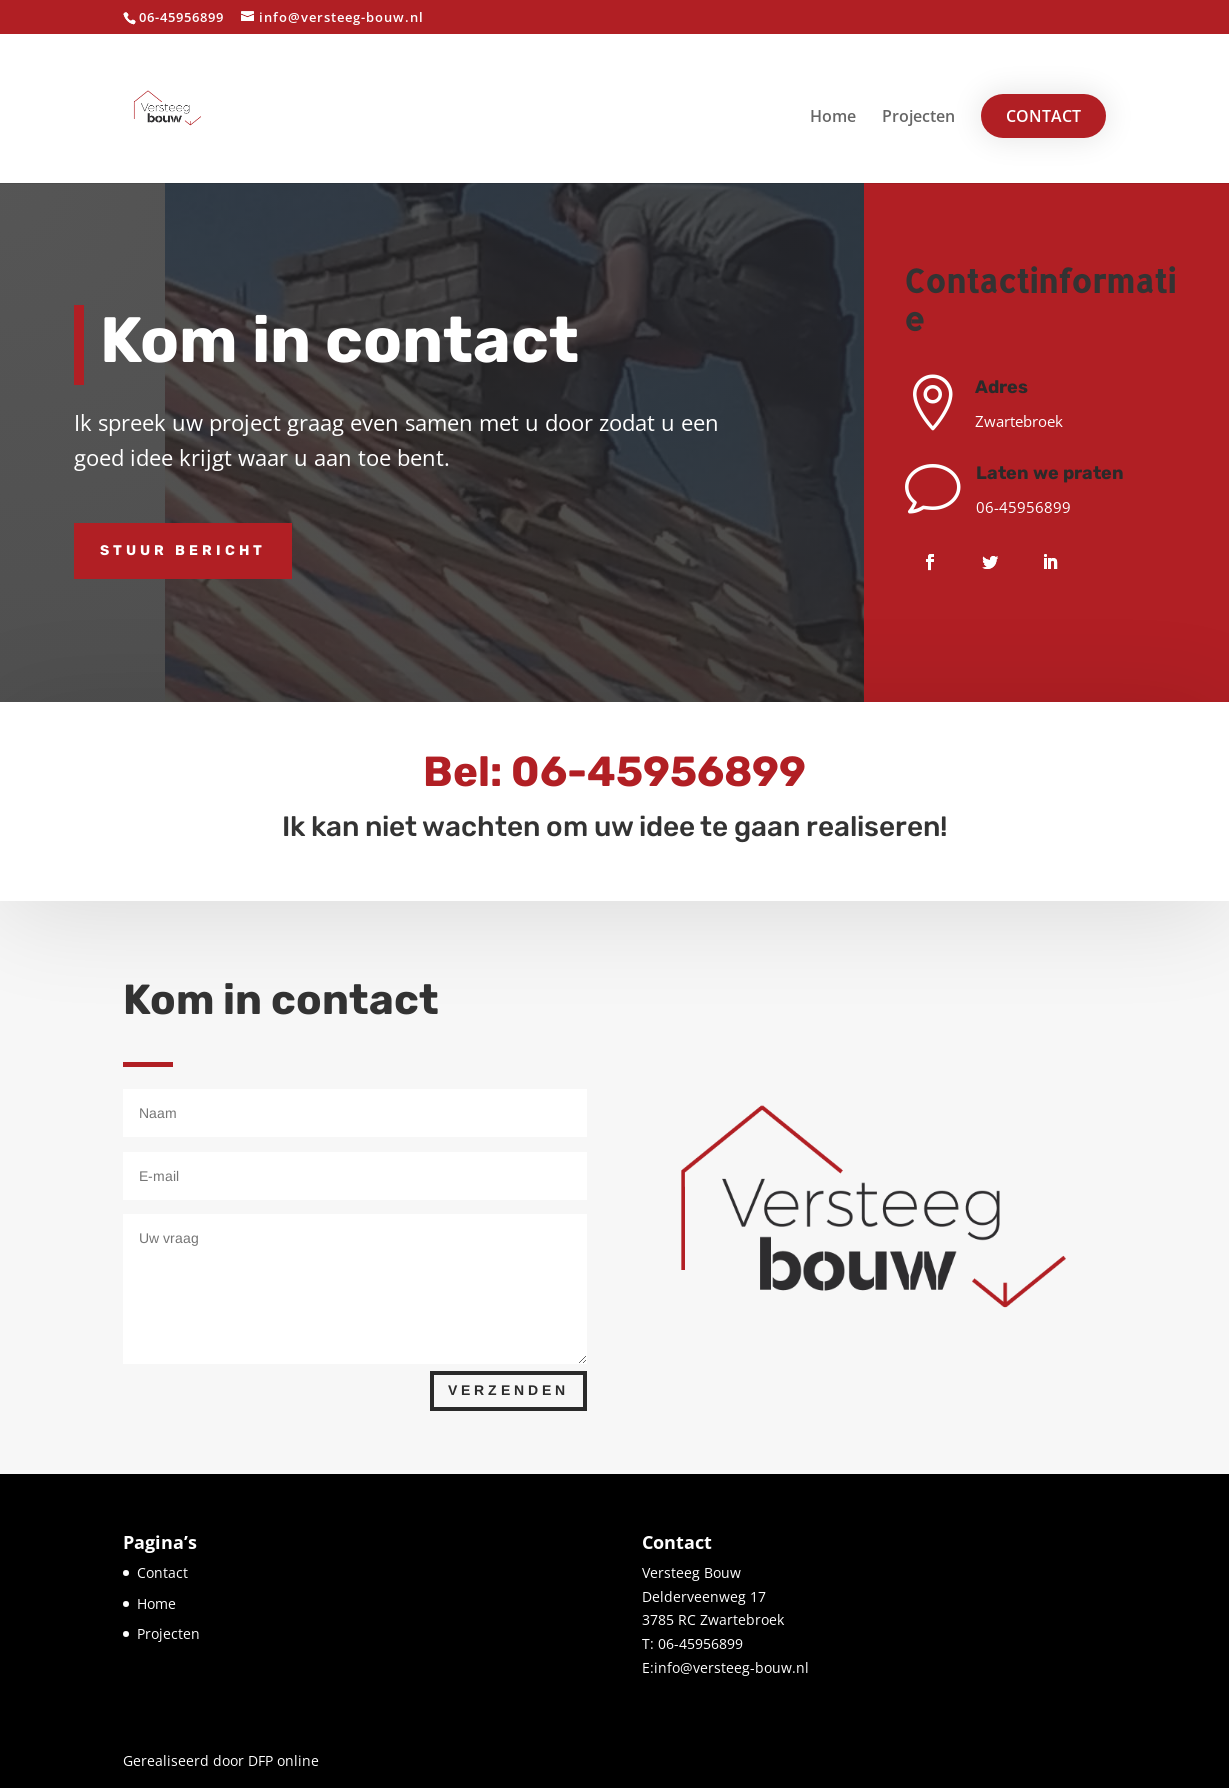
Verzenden (508, 1390)
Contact (1043, 116)
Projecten (918, 118)
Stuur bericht (183, 550)
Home (833, 118)
